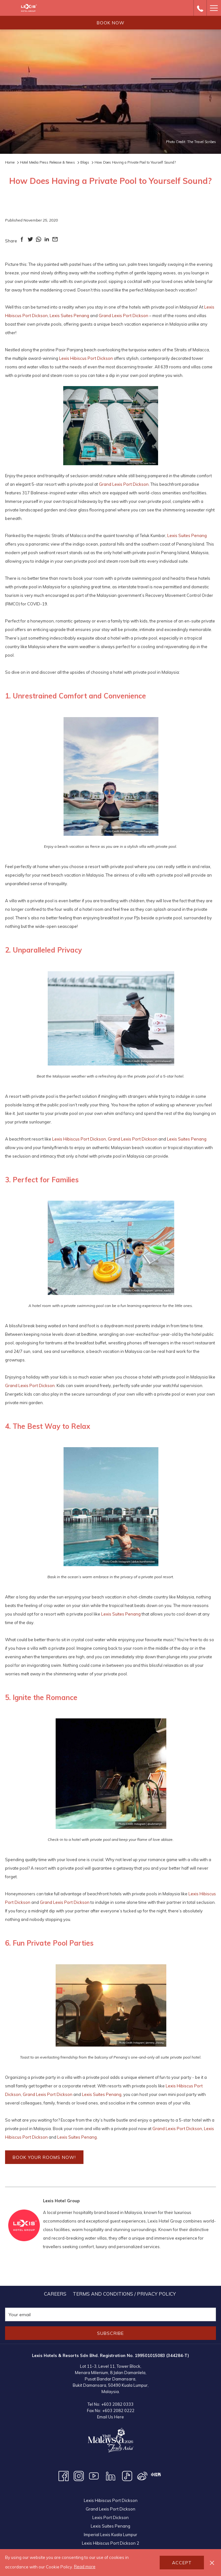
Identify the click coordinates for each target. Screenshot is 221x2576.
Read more (84, 2566)
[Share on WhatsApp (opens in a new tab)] (38, 240)
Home (10, 162)
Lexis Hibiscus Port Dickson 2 (110, 2543)
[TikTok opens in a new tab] (127, 2475)
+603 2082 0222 (118, 2410)
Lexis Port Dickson (110, 2517)
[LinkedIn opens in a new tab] (110, 2475)
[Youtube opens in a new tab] (94, 2475)
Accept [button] (182, 2563)
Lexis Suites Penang (69, 315)
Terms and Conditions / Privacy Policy (124, 2294)
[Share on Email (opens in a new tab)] (55, 240)
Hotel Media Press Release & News (47, 162)
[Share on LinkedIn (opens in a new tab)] (47, 240)
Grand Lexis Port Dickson (123, 315)
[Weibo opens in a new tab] (142, 2475)
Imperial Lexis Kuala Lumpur (110, 2534)
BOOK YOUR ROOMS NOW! (44, 2157)
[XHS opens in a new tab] (156, 2474)
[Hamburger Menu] (213, 8)
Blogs (84, 162)
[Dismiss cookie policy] (212, 2562)
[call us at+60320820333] (200, 8)
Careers (55, 2294)
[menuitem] (55, 2294)
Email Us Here (110, 2416)
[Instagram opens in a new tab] (79, 2475)
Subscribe (110, 2333)
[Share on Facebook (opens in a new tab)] (21, 240)
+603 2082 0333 (117, 2404)
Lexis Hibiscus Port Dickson (86, 358)
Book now (111, 23)
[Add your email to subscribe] (110, 2314)
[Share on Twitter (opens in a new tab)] (30, 240)
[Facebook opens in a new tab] (63, 2475)
